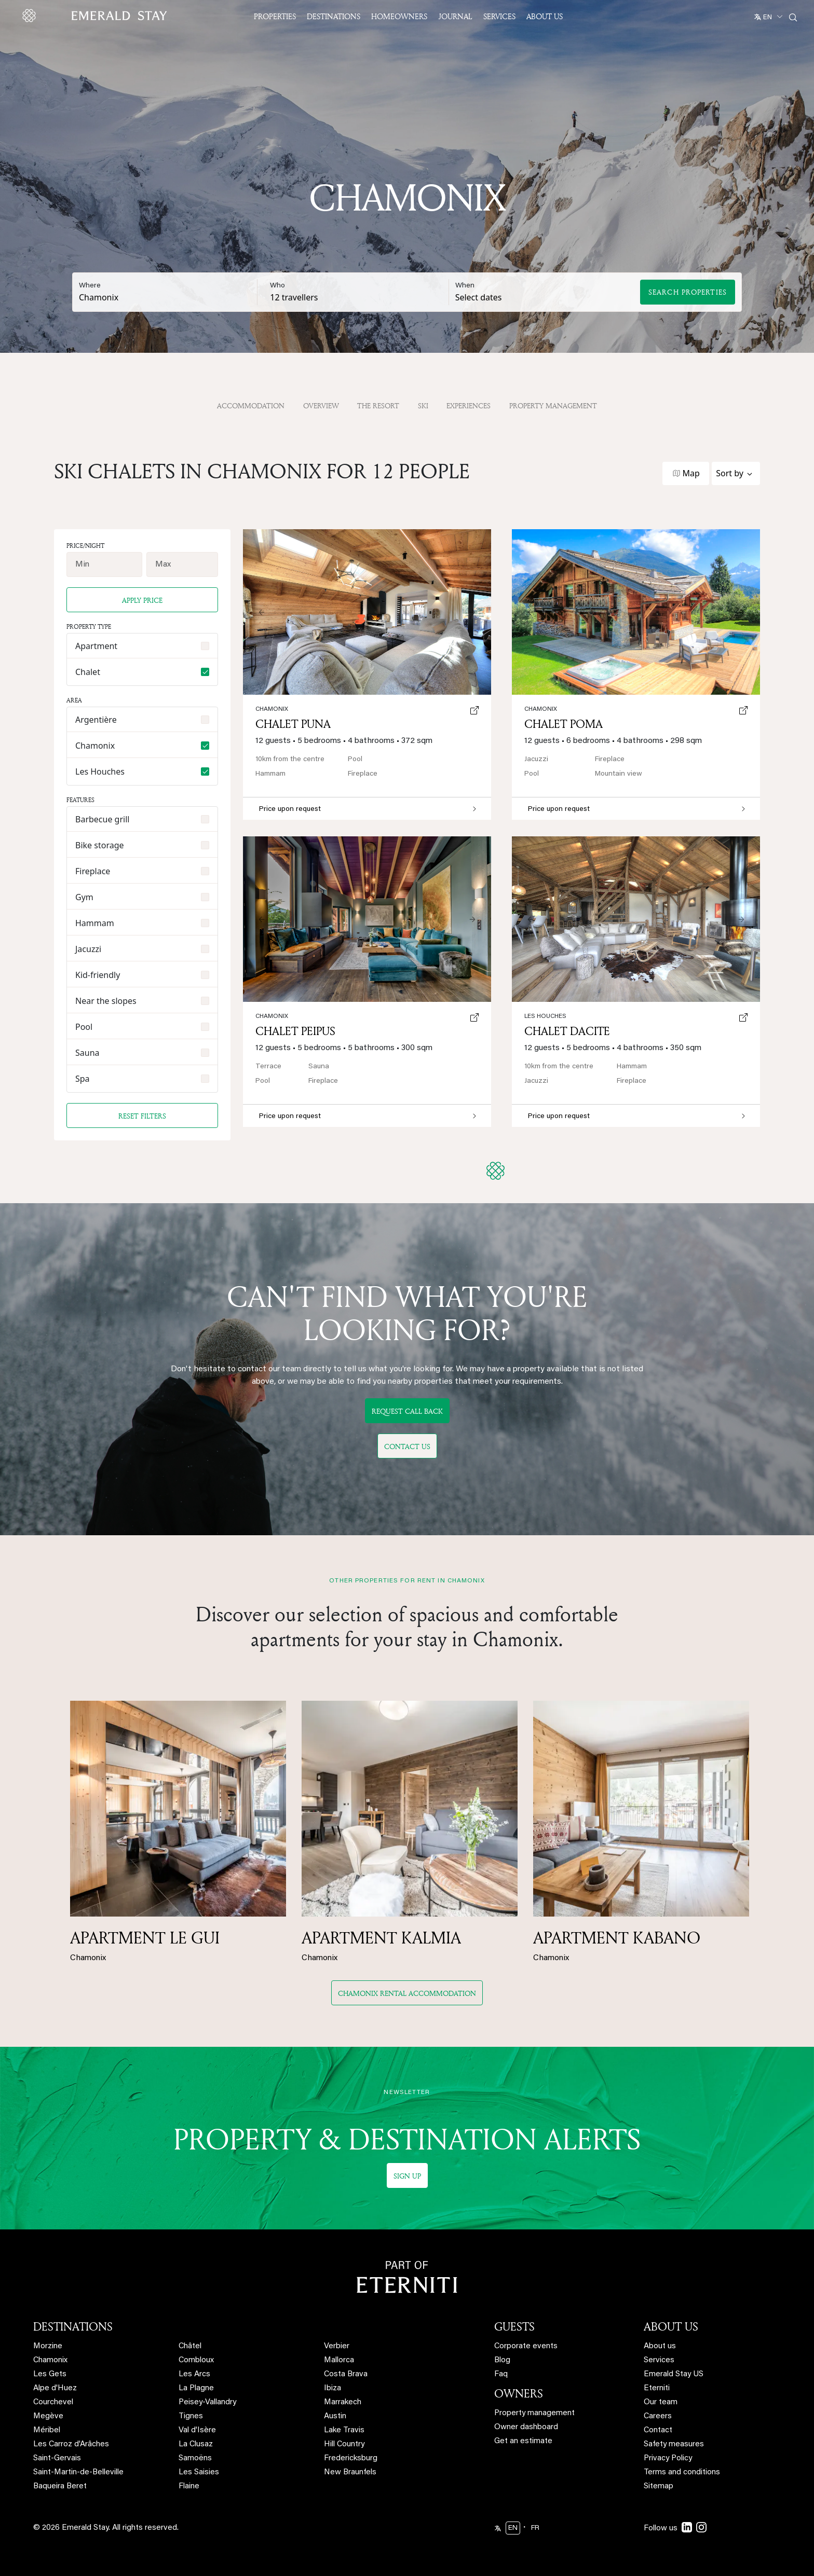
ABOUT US (671, 2326)
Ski (423, 405)
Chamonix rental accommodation (407, 1993)
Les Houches (545, 1016)
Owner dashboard (526, 2427)
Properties (275, 16)
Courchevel (53, 2402)
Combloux (196, 2360)
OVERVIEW (321, 405)
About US (544, 16)
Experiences (468, 405)
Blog (502, 2360)
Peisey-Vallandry (207, 2402)
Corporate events (526, 2346)
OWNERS (518, 2393)
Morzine (47, 2346)
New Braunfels (350, 2472)
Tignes (191, 2416)
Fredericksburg (350, 2458)
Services (499, 16)
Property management (534, 2413)
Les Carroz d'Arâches (71, 2444)
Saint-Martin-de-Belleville (78, 2472)
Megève (48, 2416)
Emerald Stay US (673, 2374)
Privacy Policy (668, 2458)
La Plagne (196, 2388)
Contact (658, 2430)
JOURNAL (455, 16)
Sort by (729, 473)
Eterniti (657, 2388)
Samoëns (195, 2458)
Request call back (407, 1411)
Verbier (336, 2346)
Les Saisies (199, 2472)
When (464, 286)
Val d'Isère (197, 2430)
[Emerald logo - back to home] (96, 15)
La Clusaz (196, 2444)
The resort (378, 405)
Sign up (407, 2176)
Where (90, 286)
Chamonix (540, 709)
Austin (335, 2416)
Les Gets (49, 2374)
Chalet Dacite (567, 1031)
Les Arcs (194, 2374)
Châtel (190, 2346)
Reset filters (142, 1116)
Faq (501, 2374)
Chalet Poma (563, 724)
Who (277, 286)
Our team (660, 2402)
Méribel (46, 2430)
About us (660, 2346)
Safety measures (674, 2444)
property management (553, 405)
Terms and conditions (682, 2472)
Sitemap (658, 2486)
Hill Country (344, 2444)
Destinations (333, 16)
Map (691, 473)
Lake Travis (344, 2430)
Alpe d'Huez (55, 2388)
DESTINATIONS (73, 2326)
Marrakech (342, 2402)
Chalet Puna (293, 724)
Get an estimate (523, 2441)
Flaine (189, 2486)
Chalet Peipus (295, 1031)
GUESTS (514, 2326)
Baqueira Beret (60, 2486)
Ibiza (332, 2388)
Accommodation (250, 405)
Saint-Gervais (57, 2458)
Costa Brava (346, 2374)
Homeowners (399, 16)
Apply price (142, 600)
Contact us (407, 1446)
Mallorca (339, 2360)
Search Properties (687, 292)
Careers (658, 2416)
